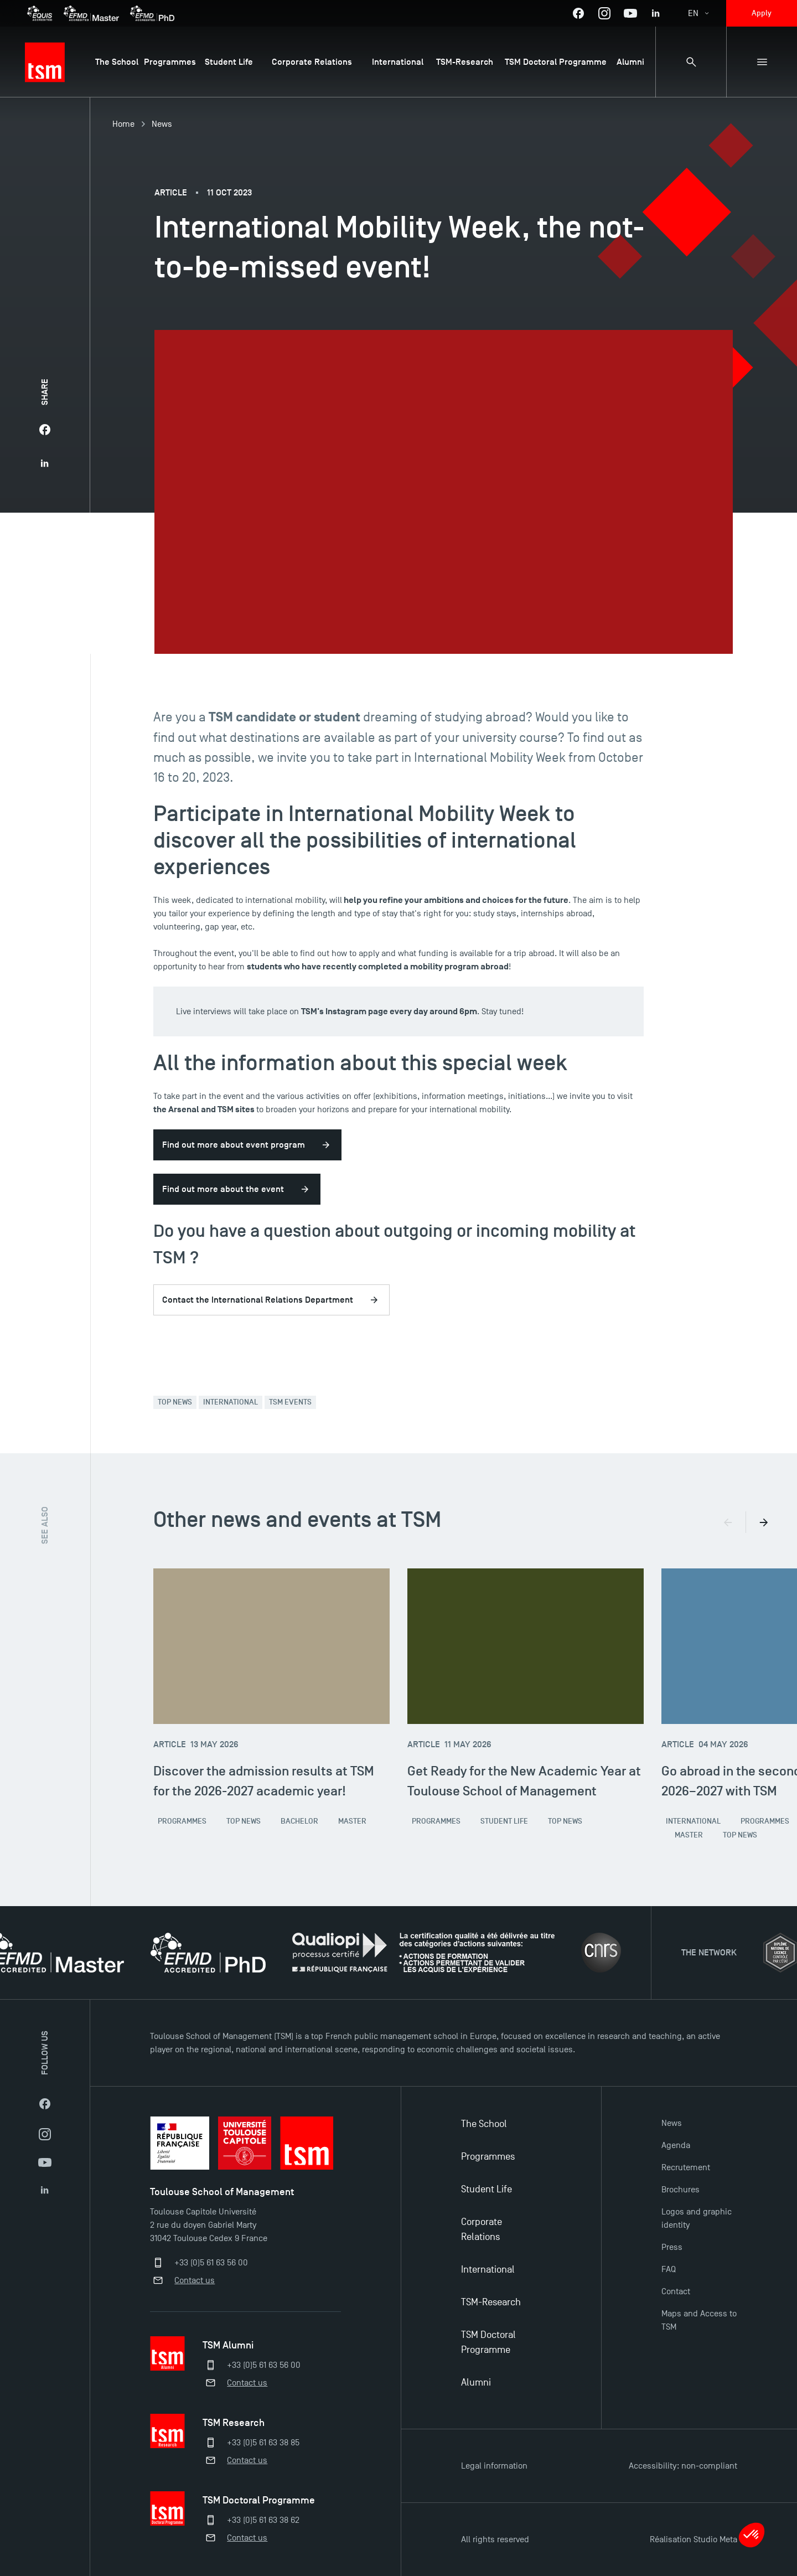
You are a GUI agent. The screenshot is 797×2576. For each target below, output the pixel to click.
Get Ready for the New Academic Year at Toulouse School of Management (524, 1781)
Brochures (680, 2190)
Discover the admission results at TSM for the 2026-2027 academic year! (263, 1781)
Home (123, 124)
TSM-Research (491, 2302)
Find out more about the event (223, 1189)
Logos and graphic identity (696, 2218)
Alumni (476, 2382)
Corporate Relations (481, 2229)
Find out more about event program (233, 1144)
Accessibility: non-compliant (683, 2466)
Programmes (182, 1821)
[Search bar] (690, 62)
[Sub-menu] (761, 62)
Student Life (504, 1821)
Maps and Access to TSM (699, 2320)
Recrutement (685, 2167)
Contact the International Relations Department (257, 1299)
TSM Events (290, 1402)
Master (352, 1821)
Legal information (494, 2466)
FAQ (668, 2269)
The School (484, 2124)
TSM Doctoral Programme (488, 2342)
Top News (175, 1402)
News (162, 124)
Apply (762, 13)
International (230, 1402)
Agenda (675, 2145)
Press (671, 2247)
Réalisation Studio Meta (693, 2539)
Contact (675, 2291)
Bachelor (299, 1821)
